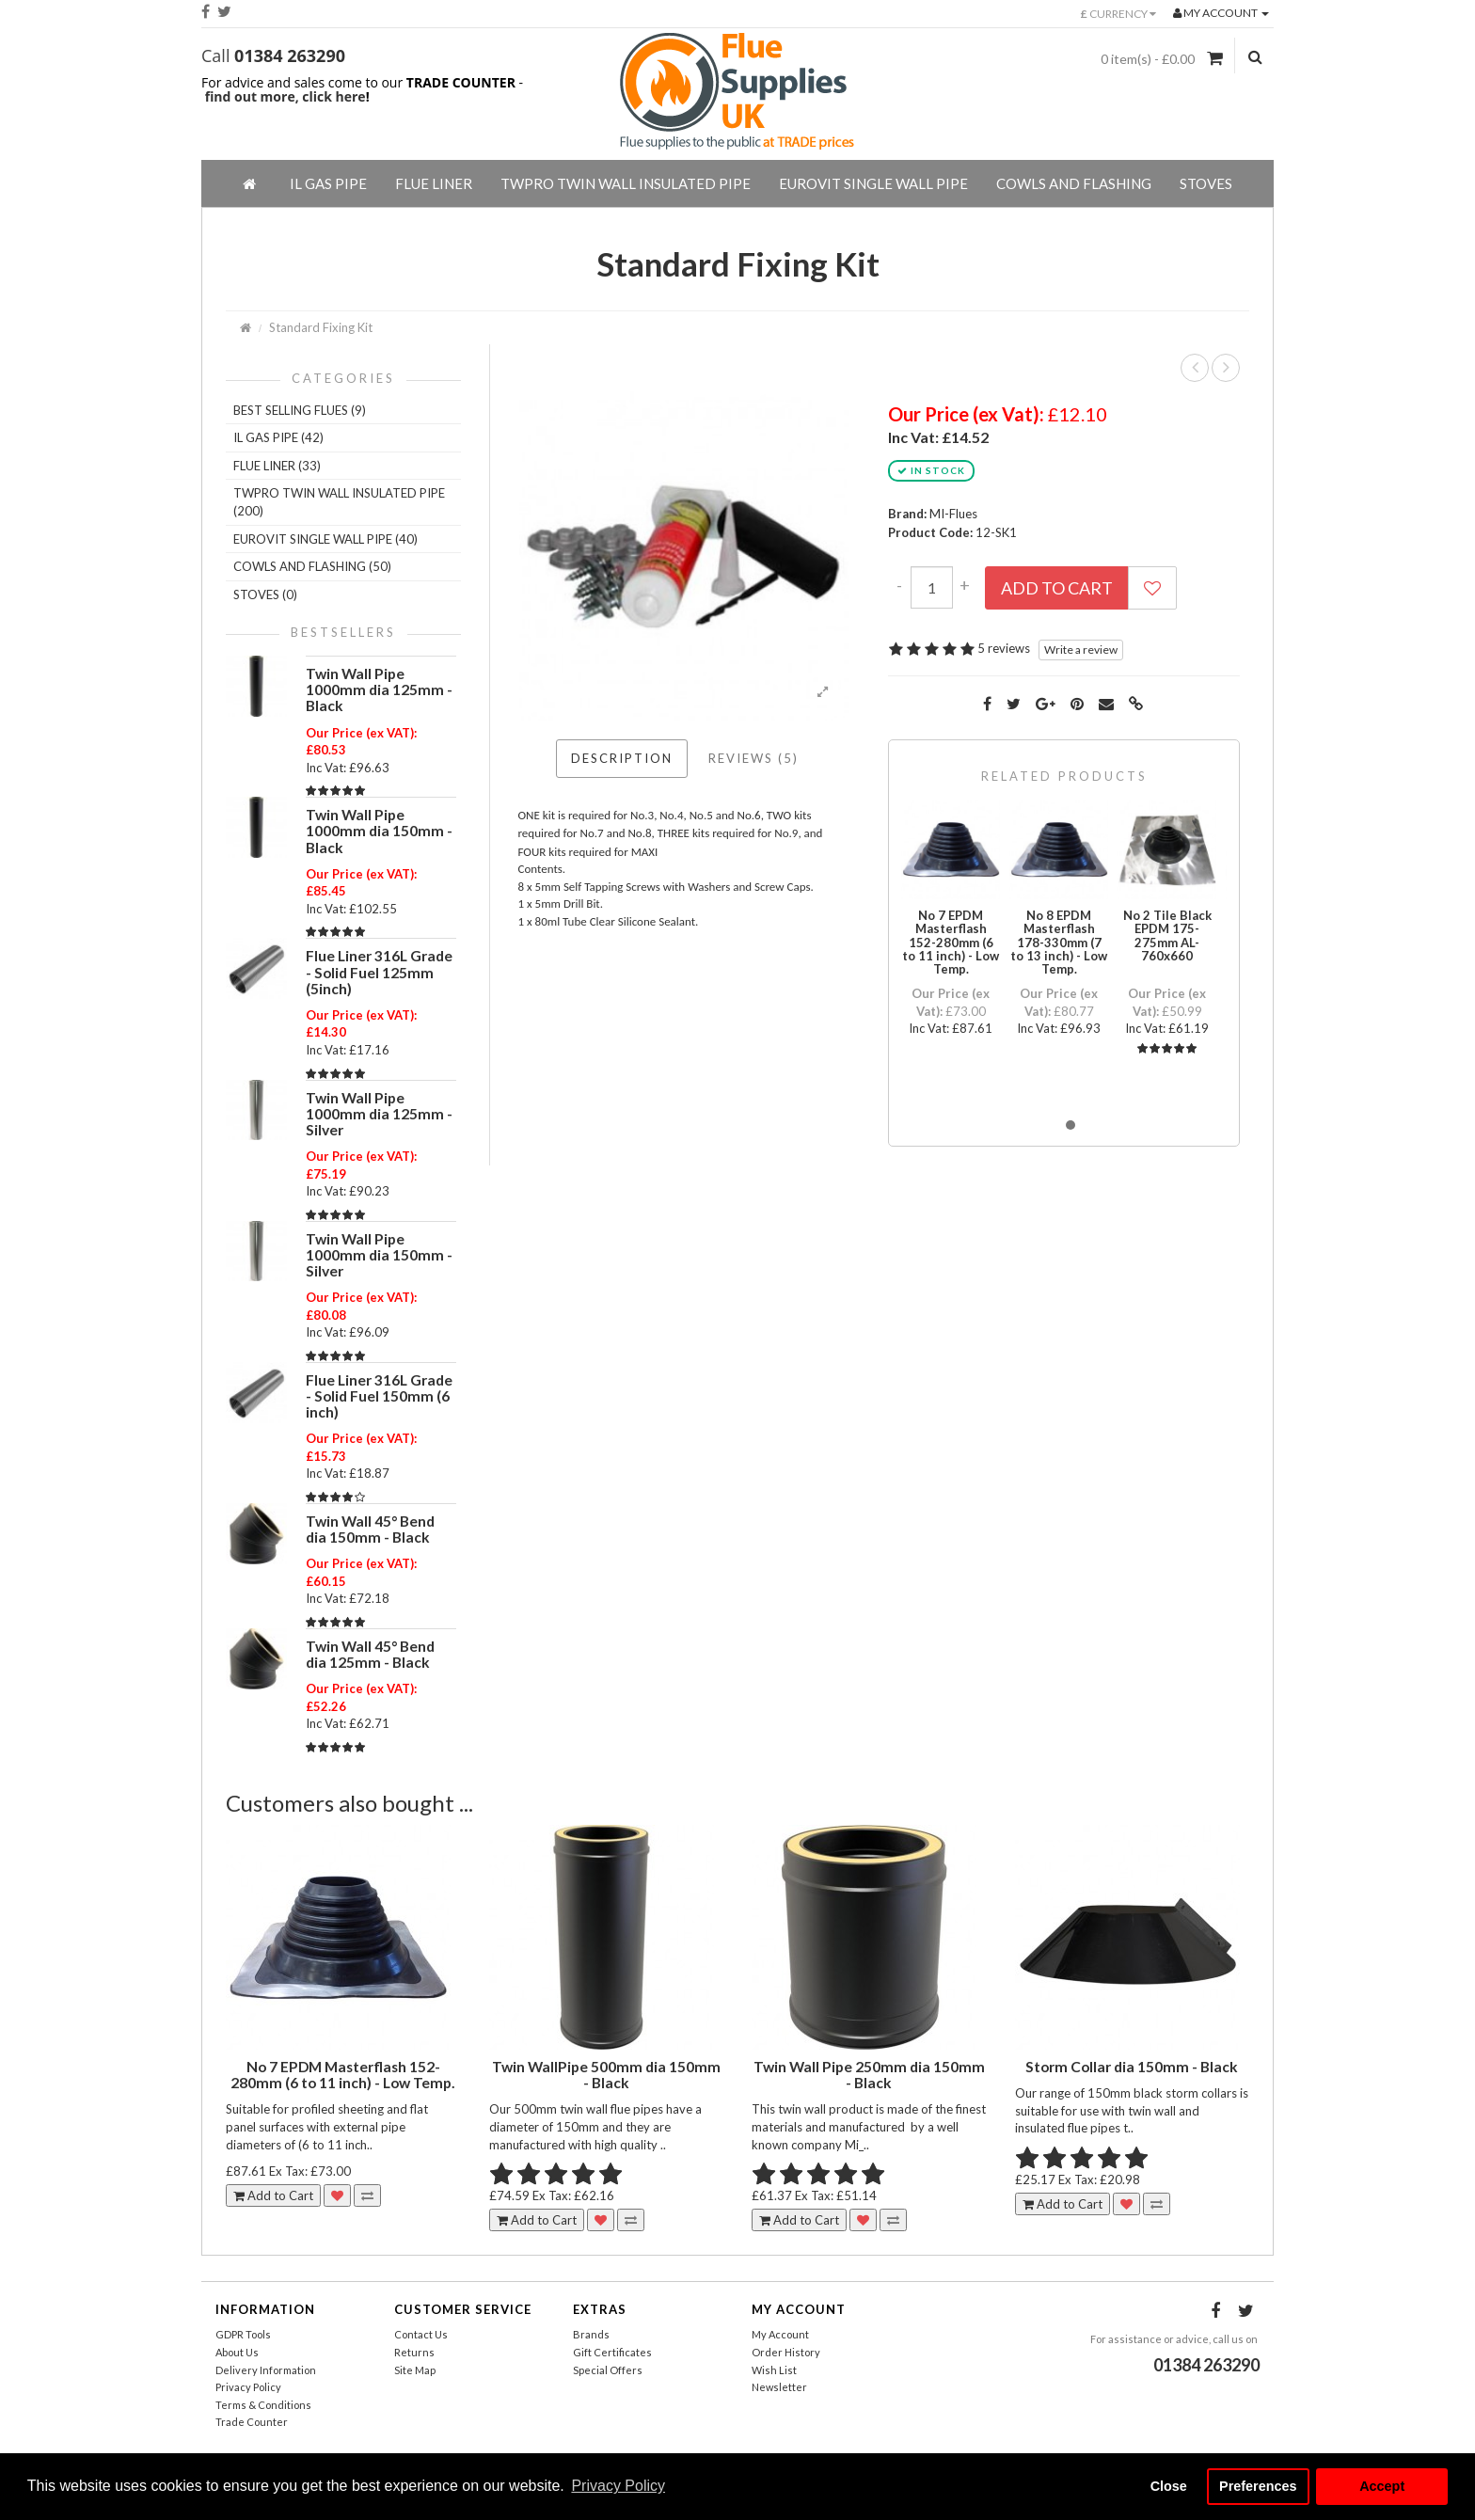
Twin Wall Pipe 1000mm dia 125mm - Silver (379, 1113)
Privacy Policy (248, 2387)
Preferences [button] (1257, 2486)
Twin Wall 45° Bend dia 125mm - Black (370, 1654)
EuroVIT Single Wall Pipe (873, 183)
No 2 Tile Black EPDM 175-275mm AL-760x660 (1167, 935)
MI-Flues (953, 513)
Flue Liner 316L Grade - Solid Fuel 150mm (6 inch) (379, 1395)
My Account (780, 2334)
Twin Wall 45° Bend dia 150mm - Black (370, 1529)
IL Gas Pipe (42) (278, 437)
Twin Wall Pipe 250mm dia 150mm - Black (869, 2074)
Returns (414, 2352)
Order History (786, 2352)
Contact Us (421, 2334)
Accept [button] (1381, 2486)
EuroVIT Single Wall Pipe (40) (325, 539)
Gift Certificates (612, 2352)
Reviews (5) (753, 758)
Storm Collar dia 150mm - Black (1131, 2066)
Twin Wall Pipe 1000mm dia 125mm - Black (379, 689)
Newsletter (779, 2387)
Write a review (1081, 649)
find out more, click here (285, 96)
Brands (591, 2334)
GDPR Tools (243, 2334)
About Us (237, 2352)
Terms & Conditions (263, 2405)
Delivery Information (265, 2370)
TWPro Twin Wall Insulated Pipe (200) (339, 501)
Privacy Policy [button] (618, 2486)
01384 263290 (289, 55)
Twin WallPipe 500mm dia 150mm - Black (606, 2074)
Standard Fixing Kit (321, 327)
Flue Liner (433, 183)
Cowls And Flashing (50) (312, 566)
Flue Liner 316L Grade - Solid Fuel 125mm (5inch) (379, 971)
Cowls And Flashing (1073, 183)
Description (622, 758)
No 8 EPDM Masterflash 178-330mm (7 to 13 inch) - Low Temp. (1058, 942)
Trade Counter (251, 2422)
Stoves (1206, 183)
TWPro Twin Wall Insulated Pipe (625, 183)
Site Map (415, 2370)
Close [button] (1168, 2486)
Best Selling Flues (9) (299, 410)
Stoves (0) (265, 594)
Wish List (774, 2370)
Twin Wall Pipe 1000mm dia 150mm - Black (379, 830)
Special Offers (607, 2370)
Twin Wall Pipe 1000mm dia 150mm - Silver (379, 1254)
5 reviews (1003, 648)
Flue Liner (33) (277, 465)
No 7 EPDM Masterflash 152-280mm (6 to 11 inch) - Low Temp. (950, 942)
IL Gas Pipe (328, 183)
